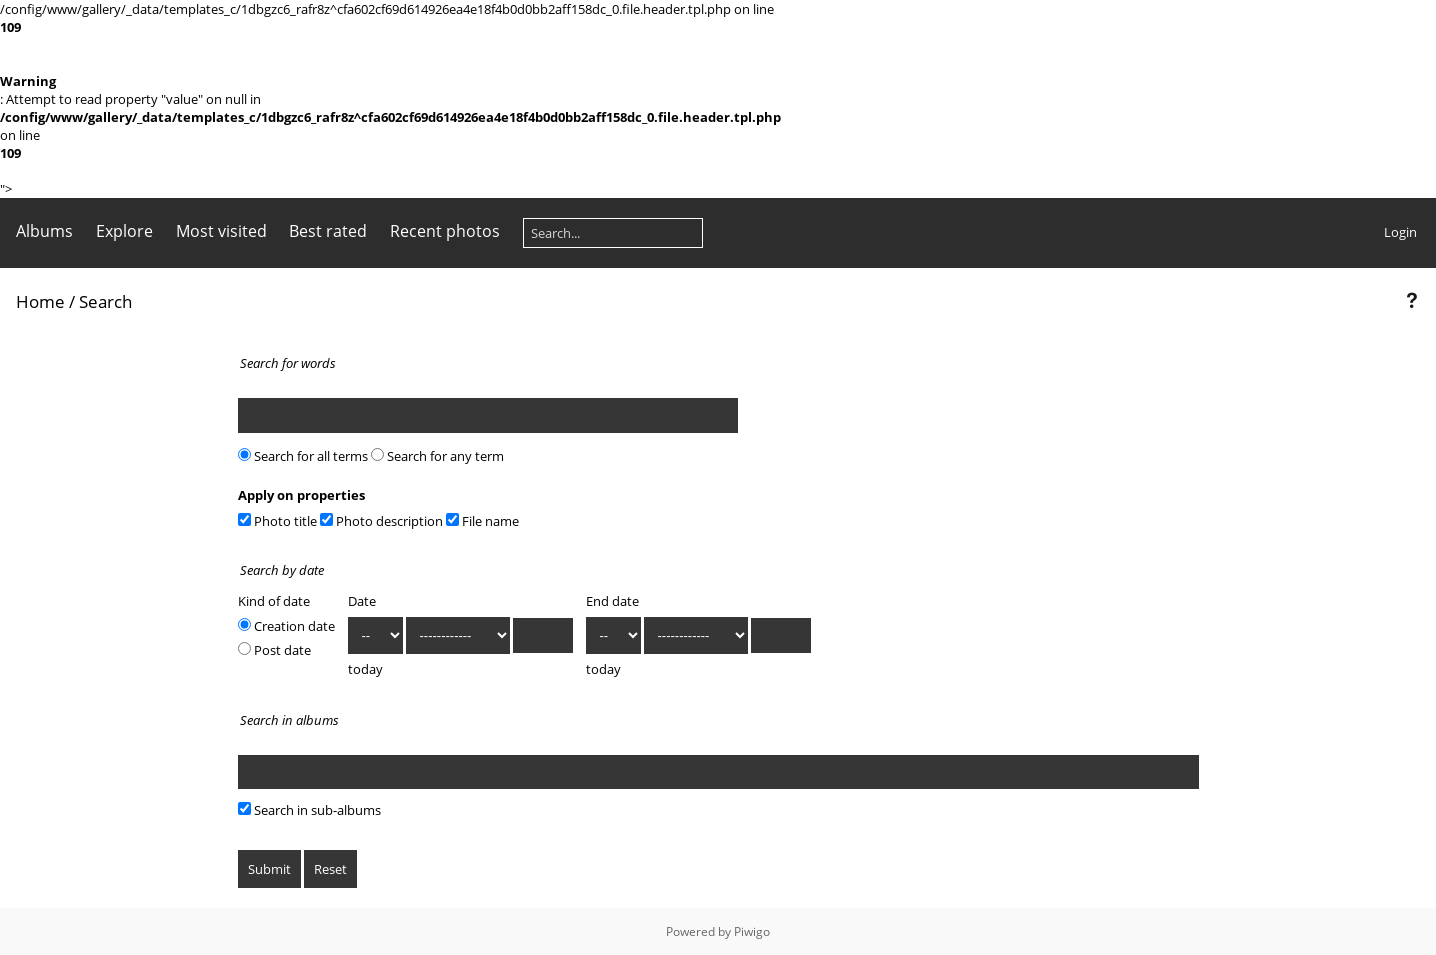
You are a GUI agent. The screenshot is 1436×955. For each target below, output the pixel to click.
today (365, 669)
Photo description (381, 521)
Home (40, 301)
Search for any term (437, 456)
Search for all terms (303, 456)
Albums (44, 231)
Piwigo (752, 931)
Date (362, 601)
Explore (124, 231)
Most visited (221, 231)
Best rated (328, 231)
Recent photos (445, 231)
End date (612, 601)
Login (1400, 232)
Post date (274, 650)
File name (482, 521)
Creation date (286, 626)
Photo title (277, 521)
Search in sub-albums (309, 810)
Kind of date (274, 601)
